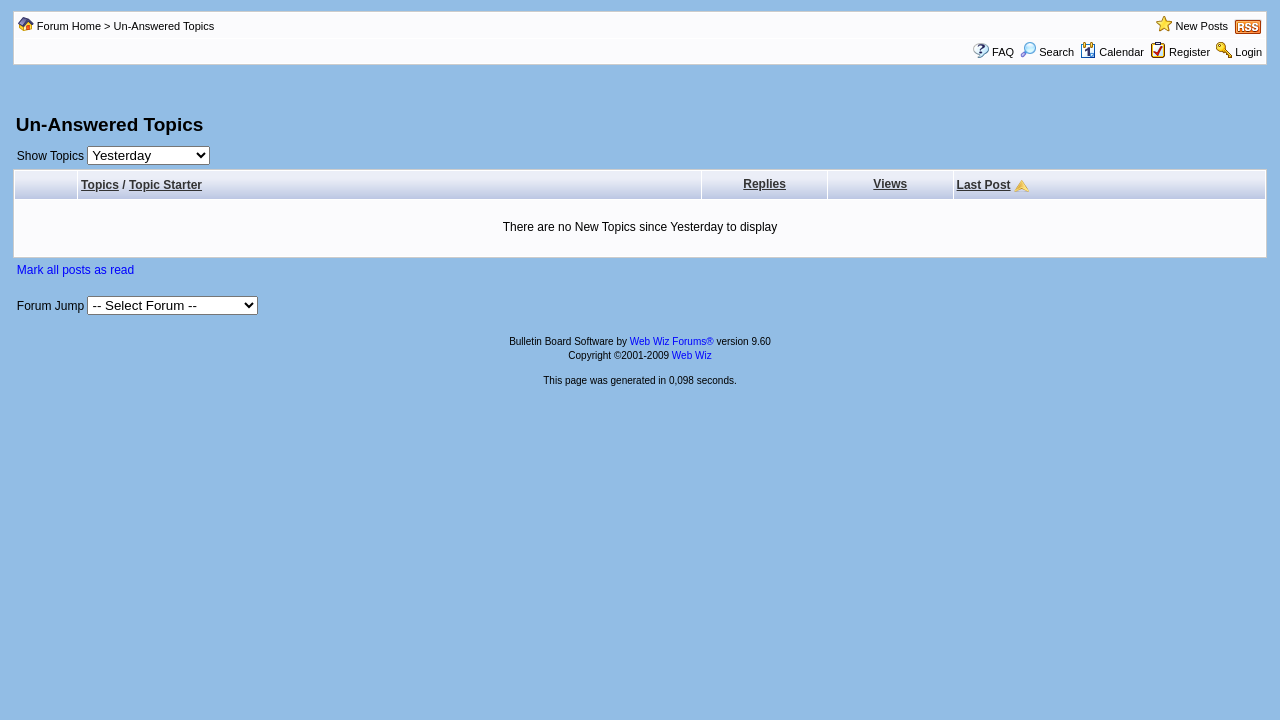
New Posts (1201, 26)
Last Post (984, 185)
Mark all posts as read (75, 270)
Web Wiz (692, 355)
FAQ (1003, 52)
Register (1189, 52)
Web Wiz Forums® (672, 341)
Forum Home (69, 26)
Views (890, 184)
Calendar (1112, 52)
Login (1248, 52)
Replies (764, 184)
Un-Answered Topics (164, 26)
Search (1047, 52)
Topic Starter (165, 185)
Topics (100, 185)
